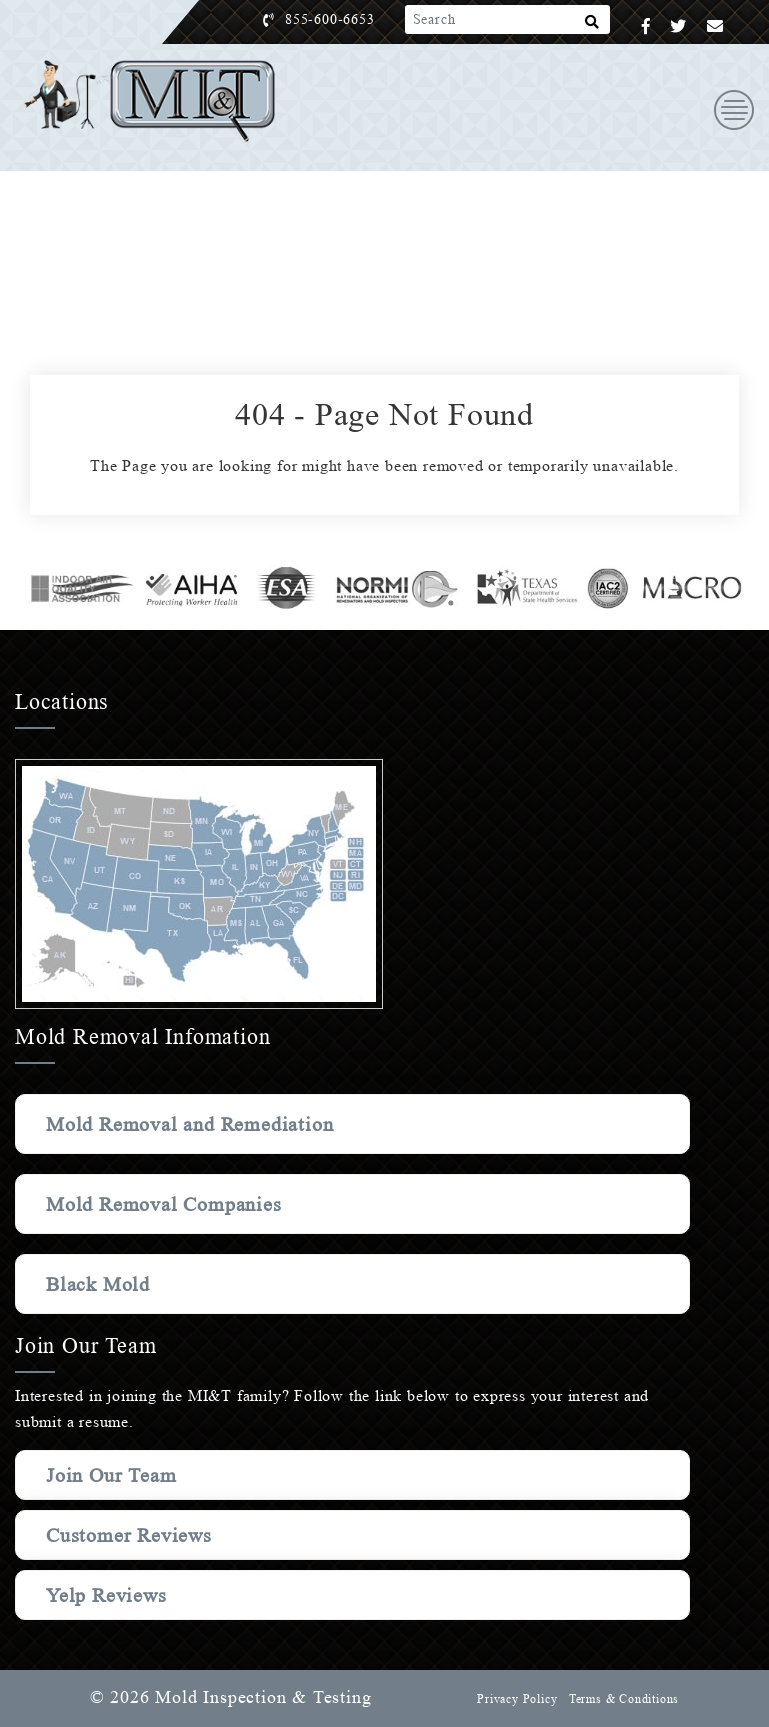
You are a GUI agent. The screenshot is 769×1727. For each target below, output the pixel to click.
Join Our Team (115, 1475)
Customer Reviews (132, 1535)
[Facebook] (646, 26)
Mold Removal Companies (168, 1204)
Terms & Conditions (623, 1699)
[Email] (715, 26)
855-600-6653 (350, 19)
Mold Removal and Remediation (196, 1124)
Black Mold (99, 1284)
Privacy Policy (515, 1699)
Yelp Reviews (107, 1595)
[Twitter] (678, 26)
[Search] (592, 25)
